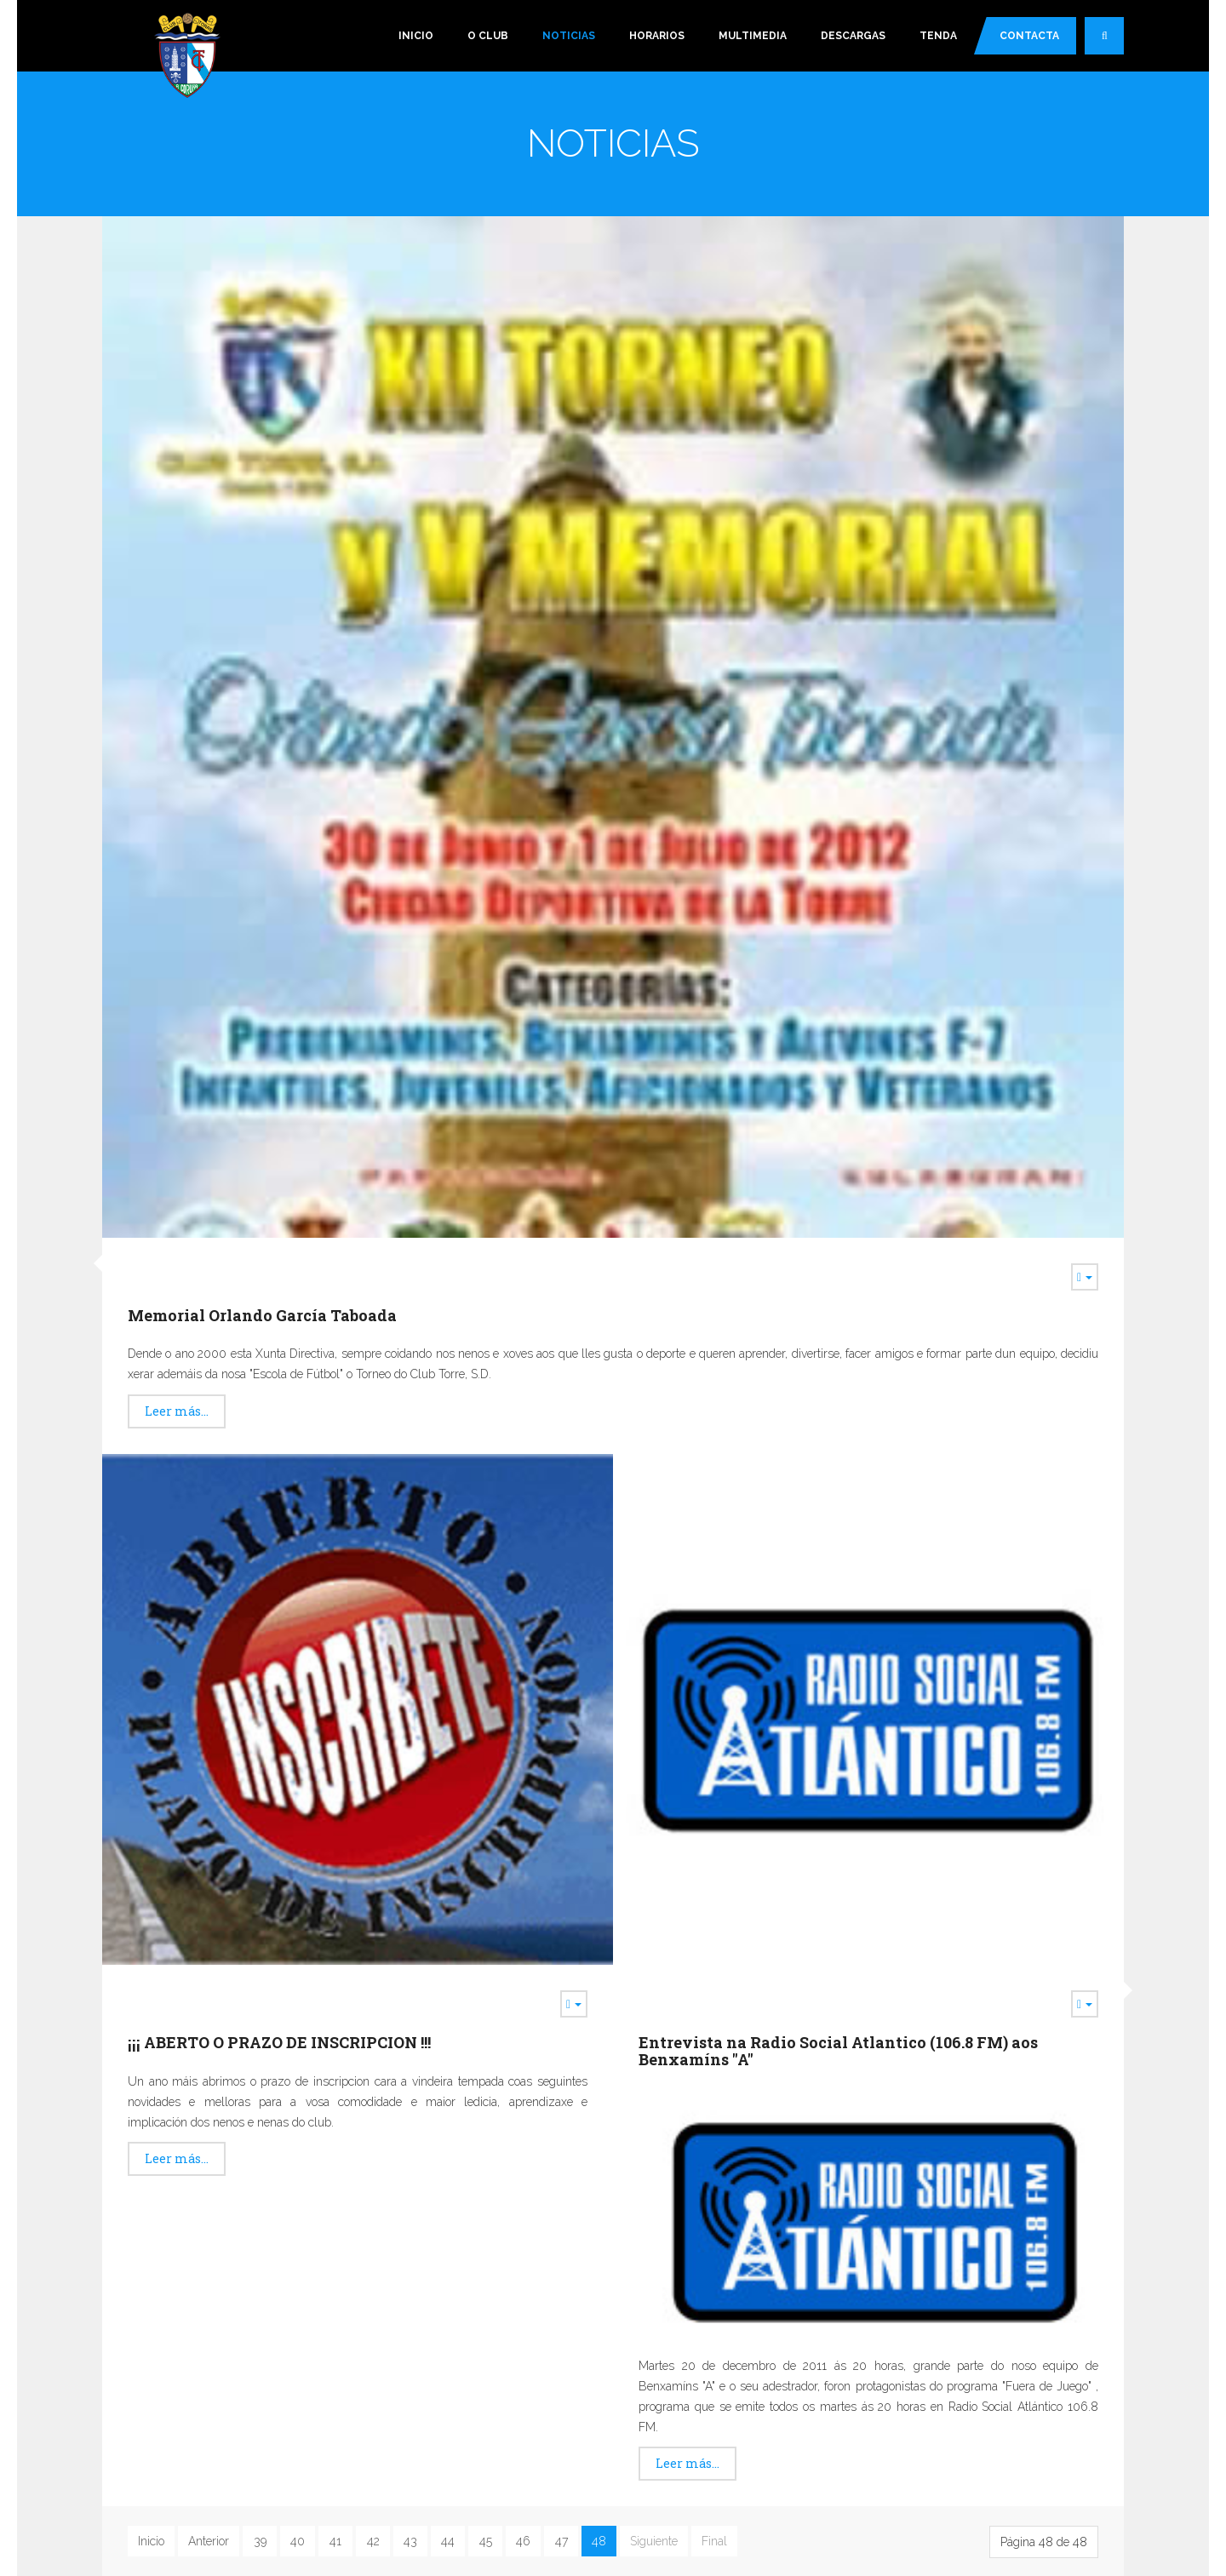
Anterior (208, 2541)
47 (561, 2541)
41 (335, 2541)
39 (260, 2541)
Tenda (938, 36)
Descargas (853, 36)
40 (297, 2541)
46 (523, 2541)
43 (410, 2541)
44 (448, 2541)
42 (373, 2541)
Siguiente (654, 2541)
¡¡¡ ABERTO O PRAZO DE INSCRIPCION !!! (279, 2042)
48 (599, 2541)
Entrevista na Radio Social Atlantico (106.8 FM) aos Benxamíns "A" (838, 2050)
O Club (487, 36)
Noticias (568, 36)
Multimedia (753, 36)
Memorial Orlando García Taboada (262, 1315)
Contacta (1029, 36)
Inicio (415, 36)
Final (714, 2541)
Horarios (657, 36)
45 (485, 2541)
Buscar (1113, 42)
